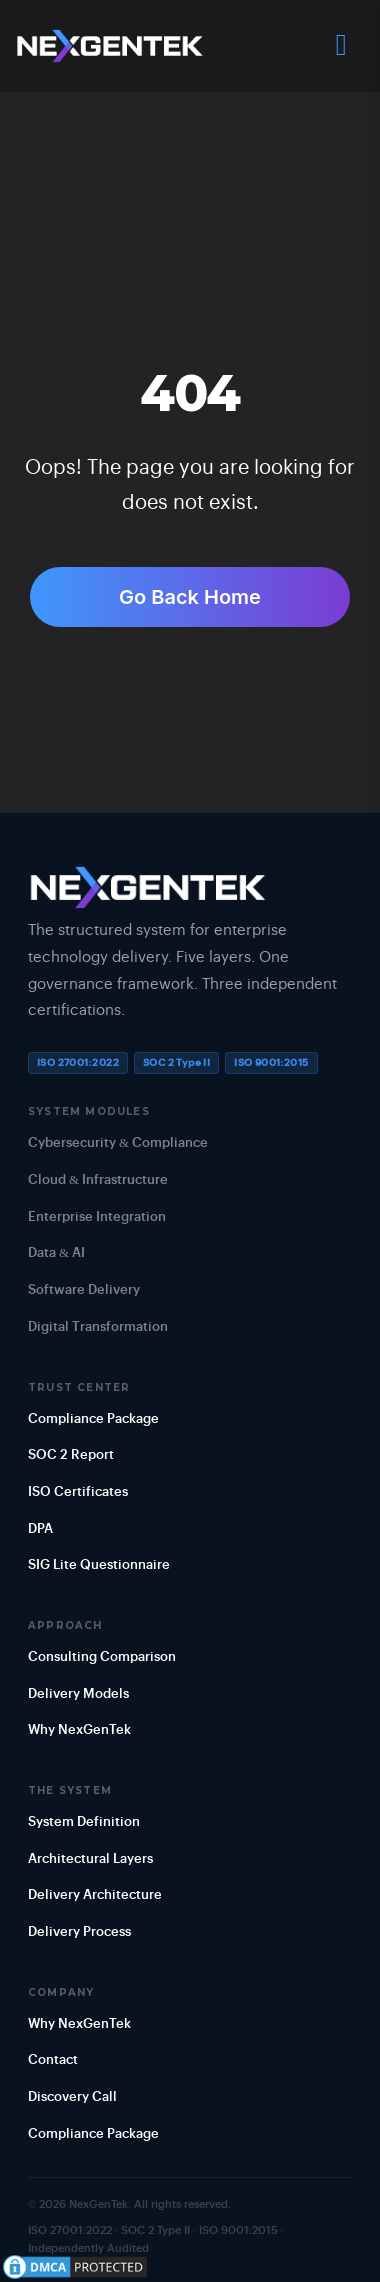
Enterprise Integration (97, 1217)
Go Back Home (190, 597)
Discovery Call (72, 2097)
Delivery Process (79, 1932)
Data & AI (56, 1253)
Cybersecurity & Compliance (118, 1143)
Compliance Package (93, 1419)
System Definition (84, 1822)
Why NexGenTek (79, 1730)
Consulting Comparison (102, 1657)
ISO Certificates (78, 1492)
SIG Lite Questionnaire (99, 1565)
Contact (53, 2060)
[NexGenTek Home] (110, 46)
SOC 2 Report (71, 1455)
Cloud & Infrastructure (98, 1180)
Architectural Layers (90, 1859)
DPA (40, 1529)
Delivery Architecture (95, 1895)
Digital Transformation (98, 1327)
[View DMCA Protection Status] (75, 2267)
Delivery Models (78, 1694)
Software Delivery (84, 1290)
